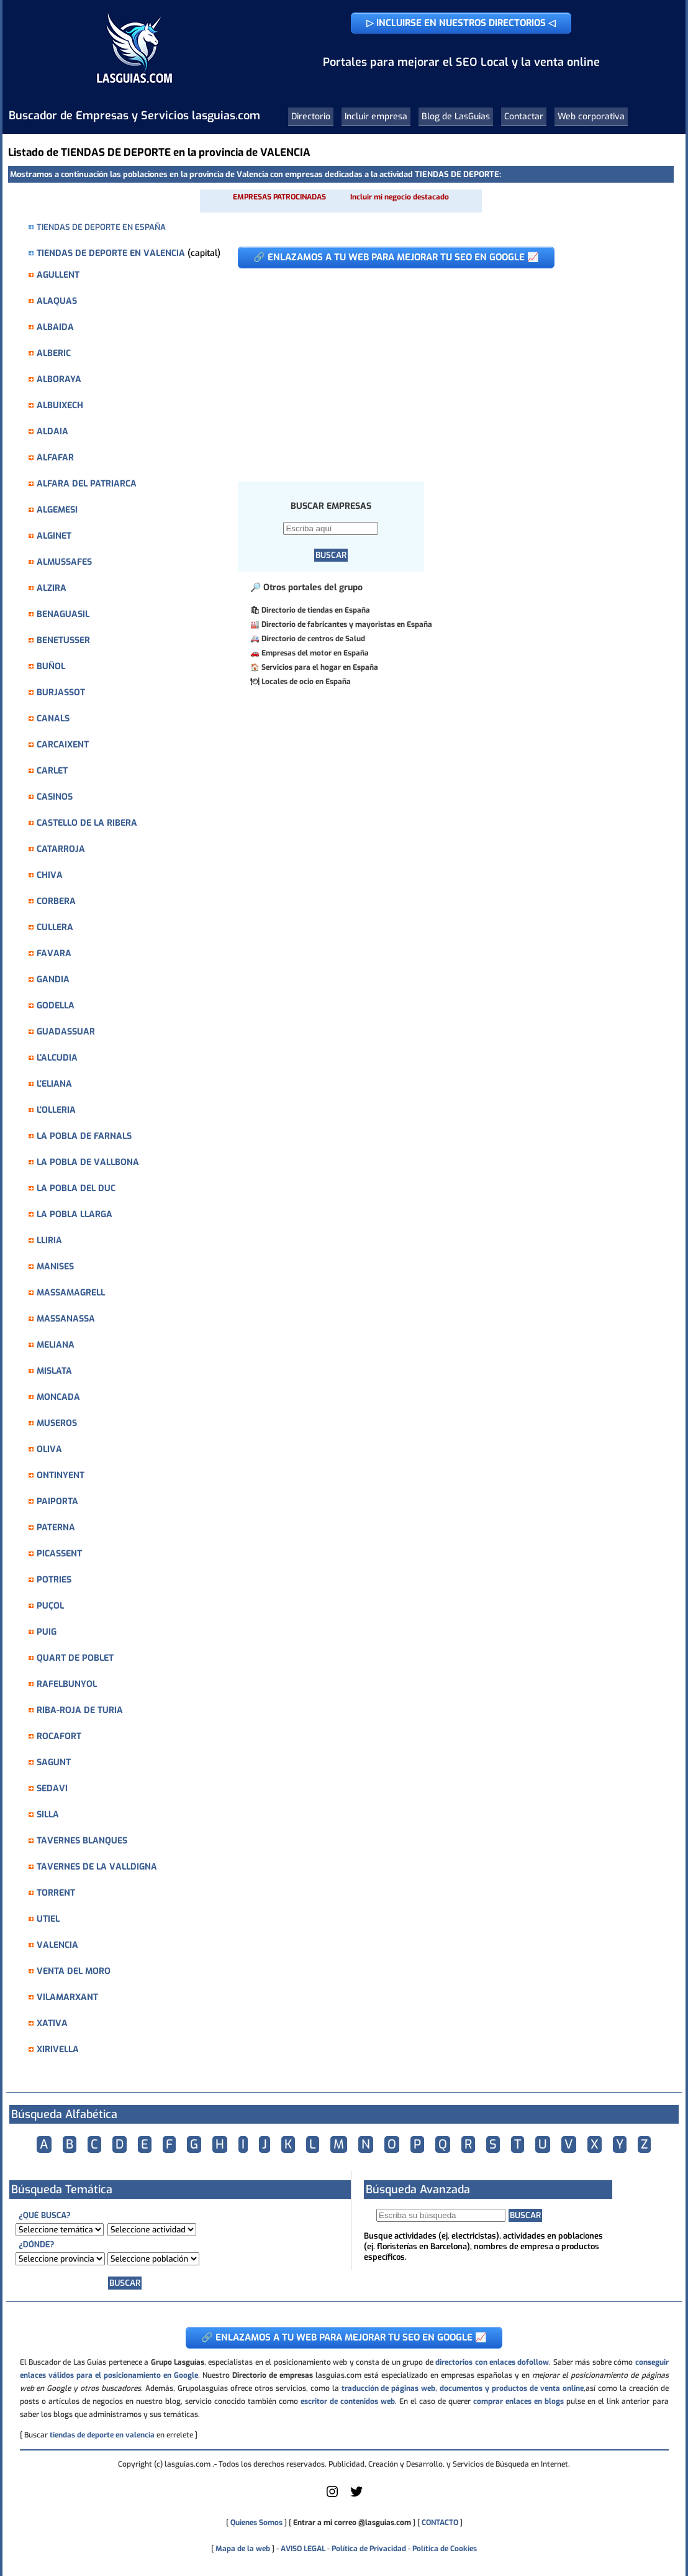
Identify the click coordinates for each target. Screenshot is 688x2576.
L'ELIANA (54, 1084)
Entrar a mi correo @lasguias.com (352, 2523)
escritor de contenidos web (348, 2401)
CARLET (52, 771)
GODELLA (56, 1006)
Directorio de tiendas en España (315, 610)
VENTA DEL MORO (74, 1971)
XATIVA (52, 2023)
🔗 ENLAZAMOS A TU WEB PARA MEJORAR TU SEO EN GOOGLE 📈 (396, 257)
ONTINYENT (60, 1475)
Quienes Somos (256, 2523)
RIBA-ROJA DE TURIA (80, 1710)
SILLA (48, 1814)
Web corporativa (591, 116)
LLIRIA (49, 1240)
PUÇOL (50, 1606)
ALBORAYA (59, 379)
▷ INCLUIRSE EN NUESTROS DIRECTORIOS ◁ (461, 23)
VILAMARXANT (67, 1997)
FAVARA (54, 953)
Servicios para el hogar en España (319, 667)
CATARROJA (61, 849)
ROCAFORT (59, 1736)
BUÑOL (51, 666)
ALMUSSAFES (64, 562)
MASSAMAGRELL (71, 1293)
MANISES (55, 1266)
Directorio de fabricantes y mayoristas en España (346, 624)
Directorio (310, 116)
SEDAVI (52, 1788)
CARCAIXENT (63, 745)
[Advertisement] (446, 368)
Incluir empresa (376, 116)
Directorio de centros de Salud (313, 639)
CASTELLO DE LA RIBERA (87, 823)
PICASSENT (59, 1554)
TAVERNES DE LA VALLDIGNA (97, 1867)
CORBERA (56, 901)
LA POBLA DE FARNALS (84, 1136)
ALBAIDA (55, 327)
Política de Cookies (444, 2549)
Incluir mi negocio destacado (399, 197)
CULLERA (55, 927)
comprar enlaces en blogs (518, 2401)
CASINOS (55, 797)
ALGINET (54, 536)
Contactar (523, 116)
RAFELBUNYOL (67, 1684)
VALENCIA (57, 1945)
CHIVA (50, 875)
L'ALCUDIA (57, 1058)
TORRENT (56, 1893)
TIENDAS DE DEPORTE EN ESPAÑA (101, 227)
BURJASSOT (61, 692)
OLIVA (49, 1449)
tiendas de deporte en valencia (102, 2435)
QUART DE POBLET (75, 1658)
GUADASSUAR (66, 1032)
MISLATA (54, 1371)
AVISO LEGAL (303, 2549)
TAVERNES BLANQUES (82, 1841)
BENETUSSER (63, 640)
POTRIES (54, 1580)
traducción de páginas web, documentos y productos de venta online (463, 2388)
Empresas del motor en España (315, 653)
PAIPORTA (57, 1501)
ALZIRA (51, 588)
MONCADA (58, 1397)
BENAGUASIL (63, 614)
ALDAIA (52, 431)
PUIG (47, 1632)
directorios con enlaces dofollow (492, 2362)
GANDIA (53, 979)
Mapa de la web (242, 2549)
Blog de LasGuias (456, 116)
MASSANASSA (66, 1319)
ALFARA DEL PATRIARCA (87, 484)
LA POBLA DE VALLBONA (88, 1162)
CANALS (53, 718)
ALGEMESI (57, 510)
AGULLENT (58, 275)
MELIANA (56, 1345)
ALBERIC (54, 353)
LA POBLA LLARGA (74, 1214)
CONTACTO (440, 2523)
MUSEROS (57, 1423)
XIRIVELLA (58, 2049)
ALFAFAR (55, 458)
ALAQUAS (57, 301)
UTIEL (48, 1919)
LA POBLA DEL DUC (76, 1188)
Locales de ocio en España (306, 682)
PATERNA (56, 1527)
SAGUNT (54, 1762)
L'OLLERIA (56, 1110)
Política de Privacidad (369, 2549)
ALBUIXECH (60, 405)
